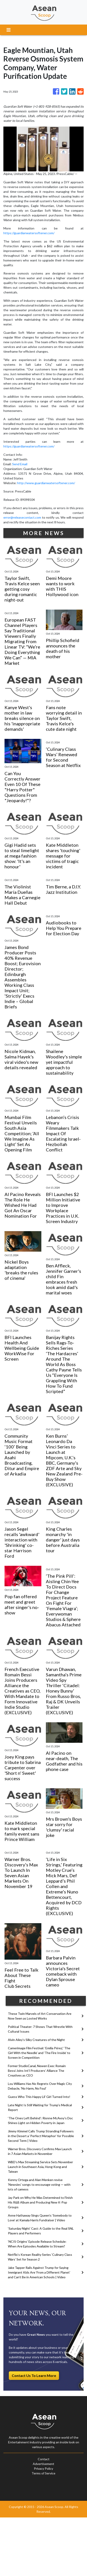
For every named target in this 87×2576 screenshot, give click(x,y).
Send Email (19, 464)
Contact (43, 2459)
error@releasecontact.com (22, 517)
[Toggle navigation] (9, 29)
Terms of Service (43, 2473)
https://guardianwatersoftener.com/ (28, 233)
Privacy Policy (43, 2468)
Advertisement (43, 2464)
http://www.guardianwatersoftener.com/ (46, 483)
